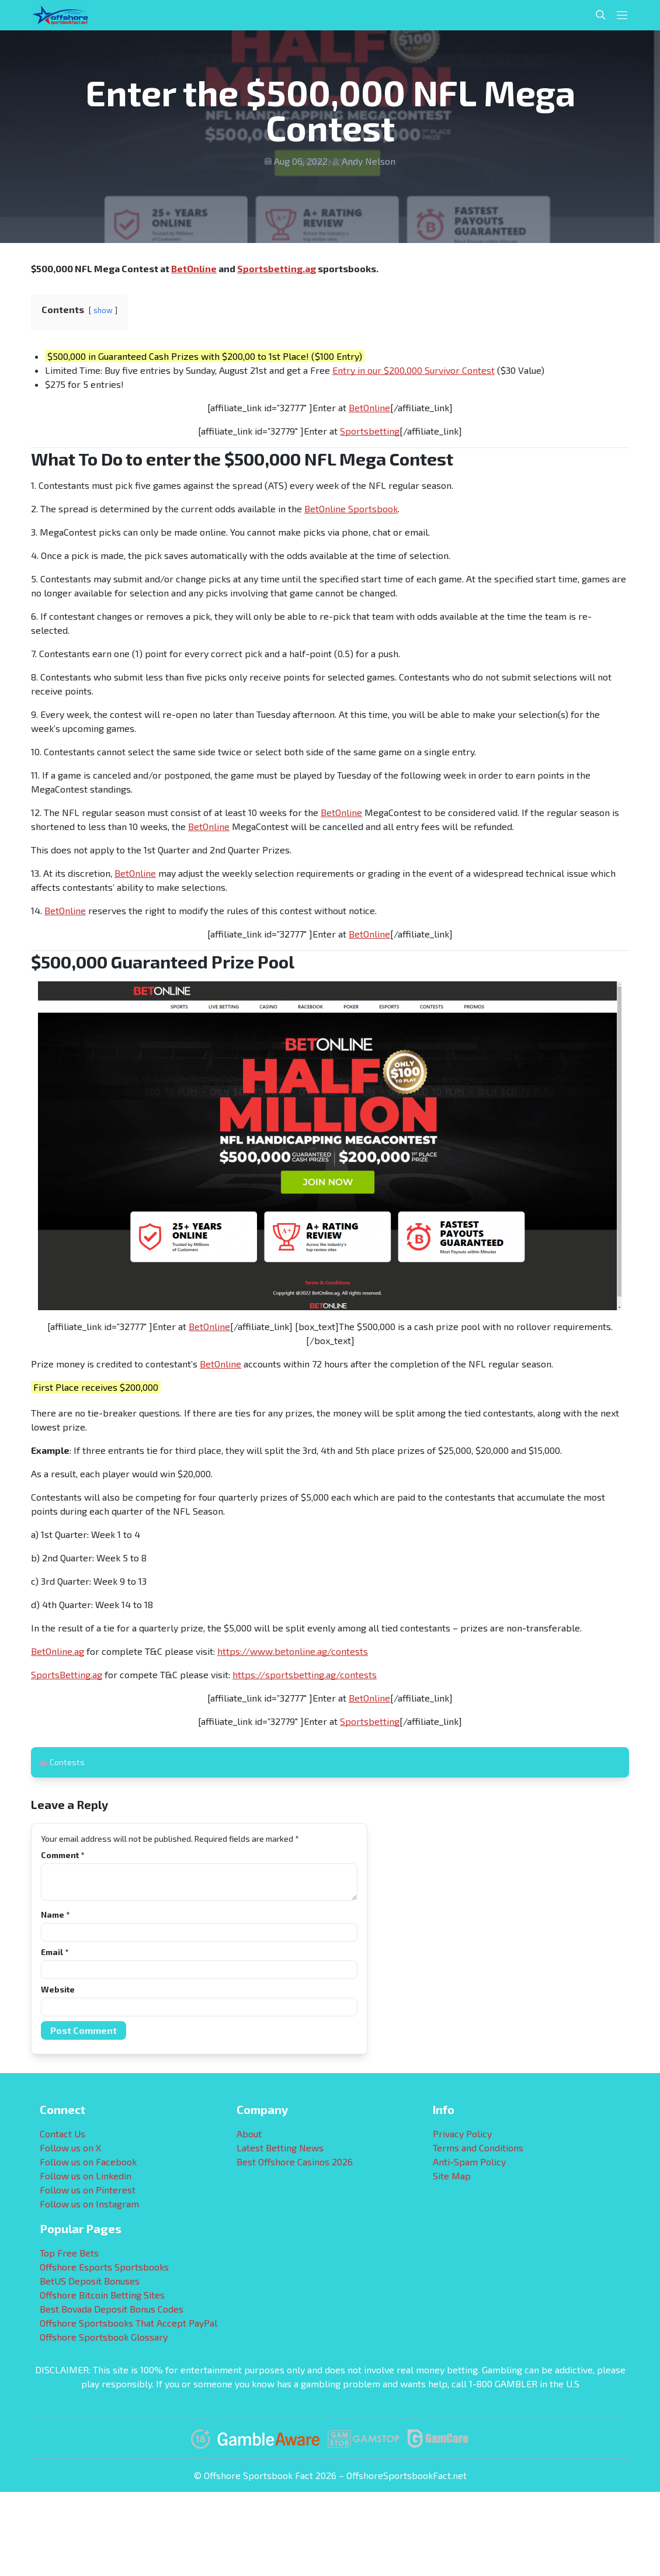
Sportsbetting (370, 430)
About (249, 2133)
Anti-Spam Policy (469, 2161)
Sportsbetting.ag (276, 268)
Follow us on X (70, 2147)
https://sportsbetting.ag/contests (304, 1674)
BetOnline (194, 268)
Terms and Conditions (478, 2147)
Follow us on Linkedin (85, 2175)
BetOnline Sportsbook (351, 508)
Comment (62, 1855)
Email (54, 1952)
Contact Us (62, 2133)
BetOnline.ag (57, 1651)
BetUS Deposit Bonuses (90, 2280)
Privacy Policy (462, 2133)
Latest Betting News (280, 2147)
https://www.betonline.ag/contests (292, 1651)
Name (55, 1914)
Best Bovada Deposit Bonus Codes (111, 2308)
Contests (67, 1762)
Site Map (452, 2175)
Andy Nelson (368, 160)
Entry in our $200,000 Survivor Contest (413, 370)
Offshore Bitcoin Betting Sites (102, 2294)
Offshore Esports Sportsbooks (104, 2266)
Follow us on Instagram (89, 2203)
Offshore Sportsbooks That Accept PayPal (128, 2322)
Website (58, 1989)
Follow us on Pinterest (88, 2189)
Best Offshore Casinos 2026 (295, 2161)
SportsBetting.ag (66, 1674)
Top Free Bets (69, 2252)
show (103, 310)
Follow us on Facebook (88, 2161)
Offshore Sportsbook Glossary (104, 2336)
